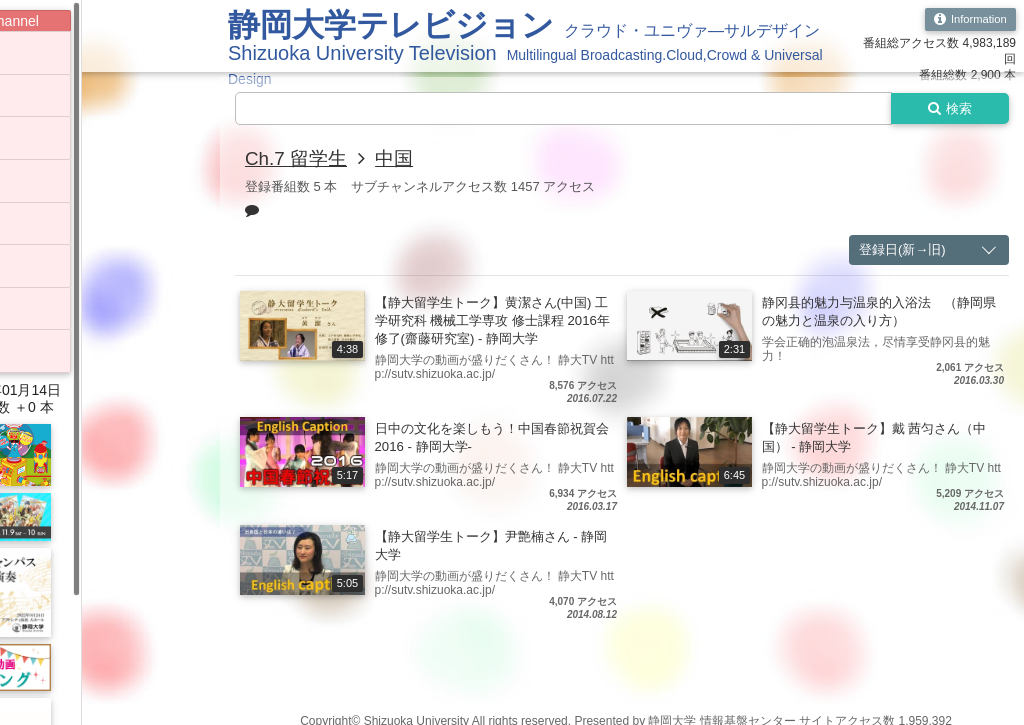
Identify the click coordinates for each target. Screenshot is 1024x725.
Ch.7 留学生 (299, 160)
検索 (946, 109)
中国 (401, 160)
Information (967, 20)
